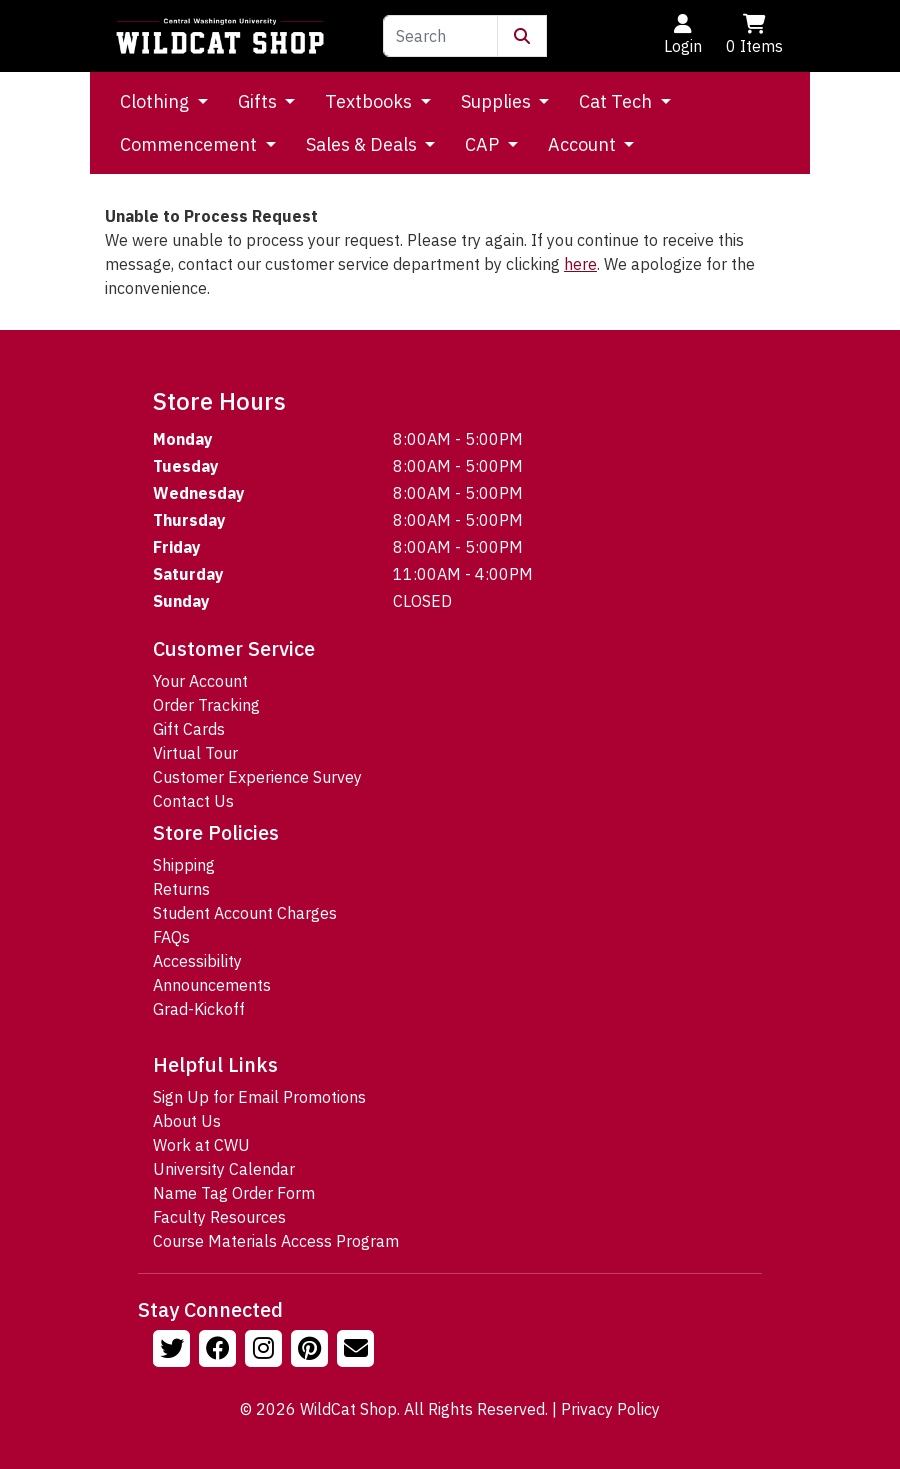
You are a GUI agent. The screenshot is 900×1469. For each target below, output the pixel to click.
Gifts (259, 101)
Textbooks (370, 101)
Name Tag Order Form (234, 1193)
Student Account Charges (245, 913)
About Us (187, 1121)
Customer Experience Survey (257, 777)
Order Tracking (206, 705)
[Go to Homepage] (220, 36)
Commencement (190, 144)
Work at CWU (201, 1145)
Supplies (498, 101)
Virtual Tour (195, 753)
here (580, 264)
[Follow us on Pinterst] (312, 1351)
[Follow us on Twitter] (174, 1351)
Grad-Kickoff (199, 1009)
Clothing (156, 101)
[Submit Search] (522, 36)
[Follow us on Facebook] (220, 1351)
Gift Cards (189, 729)
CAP (484, 144)
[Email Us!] (358, 1351)
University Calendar (224, 1169)
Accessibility (197, 961)
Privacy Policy (610, 1409)
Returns (181, 889)
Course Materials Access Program (276, 1241)
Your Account (200, 681)
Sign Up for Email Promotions (259, 1097)
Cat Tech (617, 101)
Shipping (184, 865)
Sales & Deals (363, 144)
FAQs (171, 937)
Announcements (212, 985)
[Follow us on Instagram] (266, 1351)
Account (584, 144)
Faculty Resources (219, 1217)
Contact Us (193, 801)
